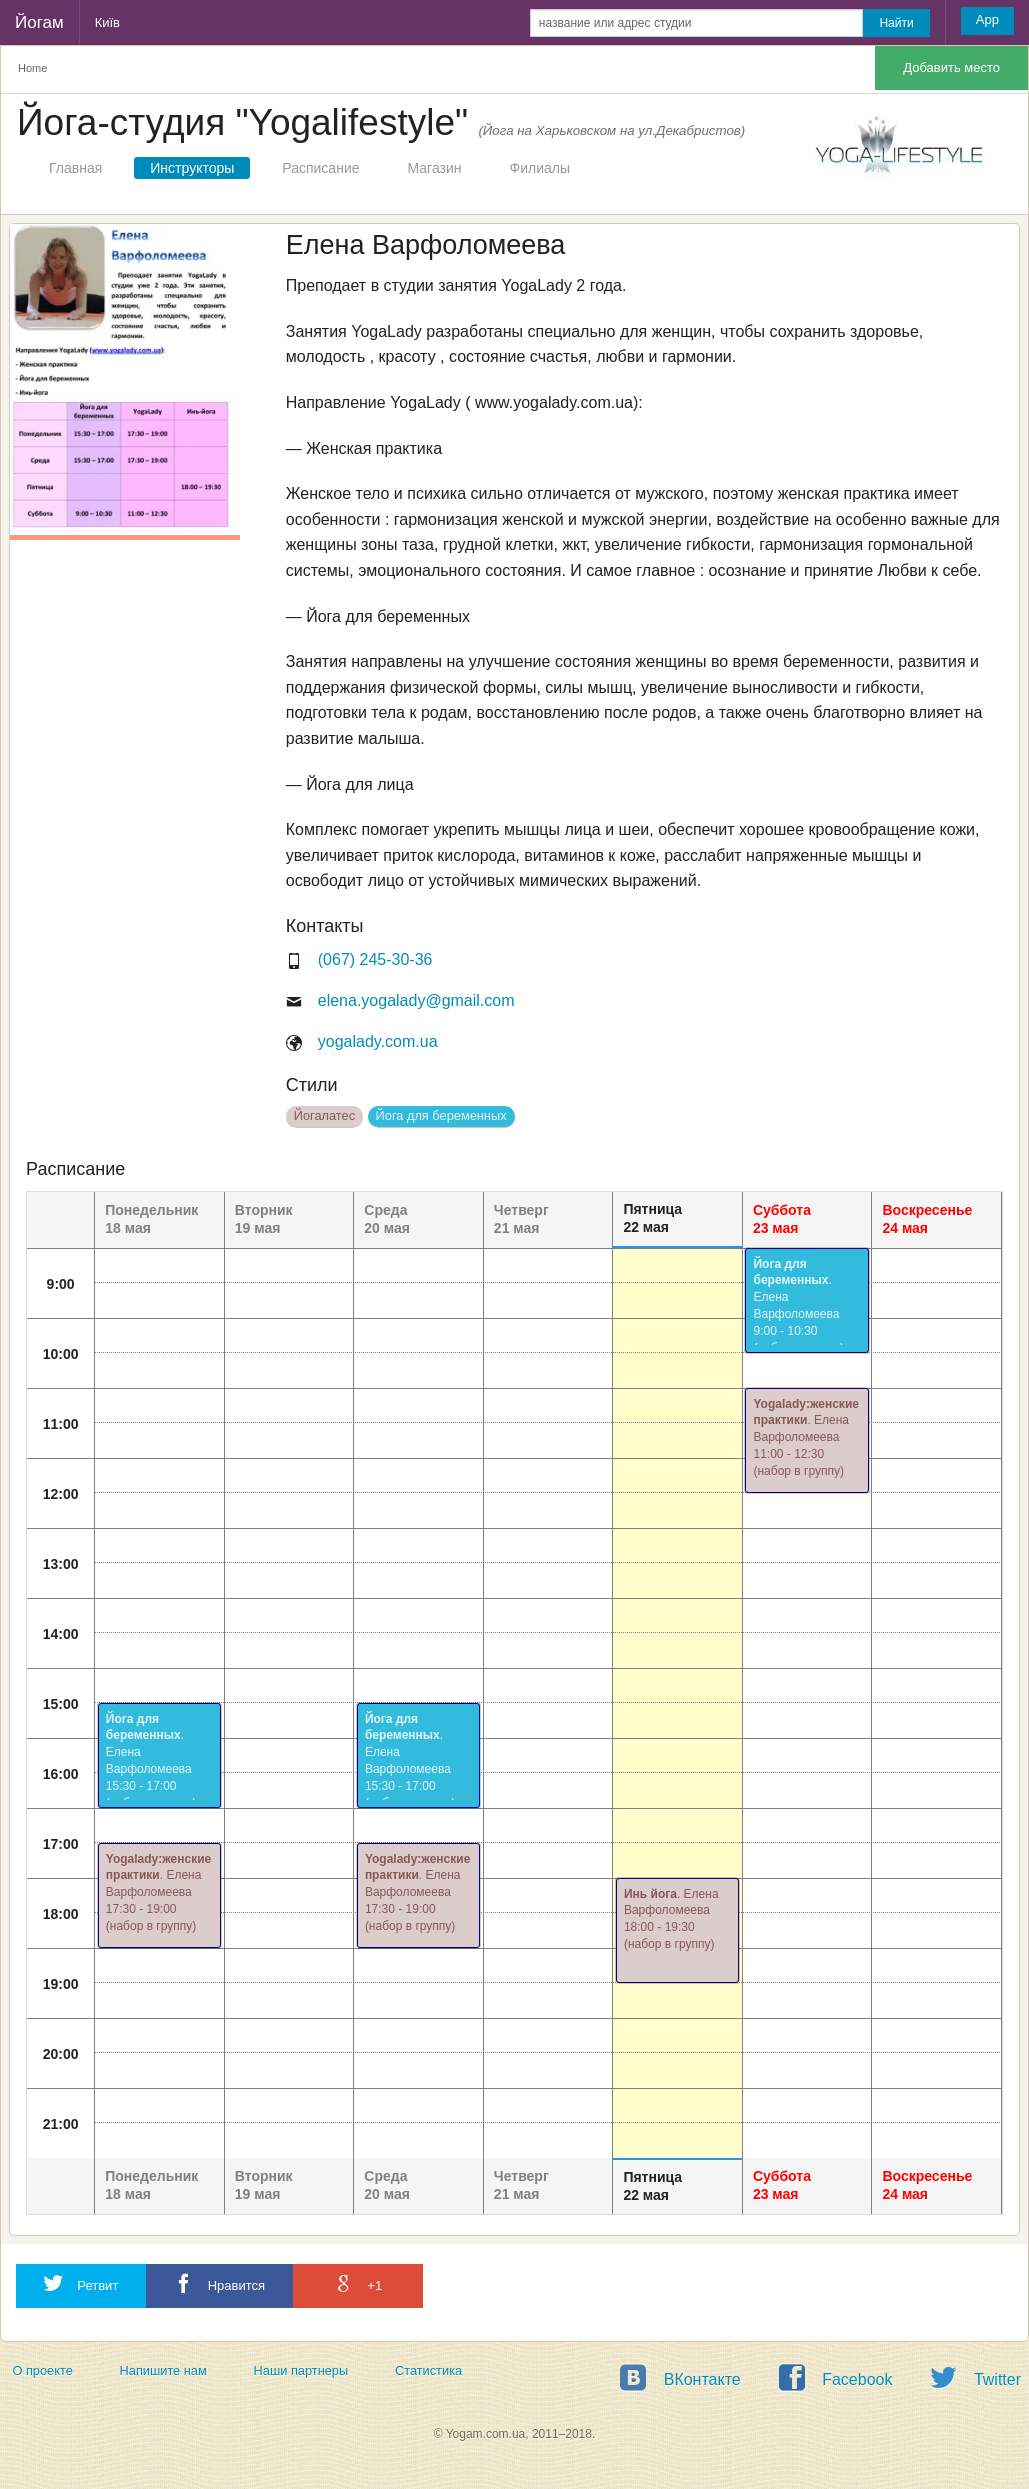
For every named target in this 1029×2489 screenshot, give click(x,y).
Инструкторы (192, 168)
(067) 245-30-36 (375, 959)
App (987, 19)
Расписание (320, 168)
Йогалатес (324, 1115)
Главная (75, 168)
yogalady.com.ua (378, 1041)
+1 (358, 2283)
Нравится (219, 2283)
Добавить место (951, 67)
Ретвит (81, 2283)
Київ (107, 22)
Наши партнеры (301, 2370)
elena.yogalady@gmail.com (416, 1000)
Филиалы (540, 168)
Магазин (435, 168)
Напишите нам (163, 2370)
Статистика (428, 2370)
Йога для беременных (441, 1115)
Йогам (39, 22)
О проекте (42, 2370)
